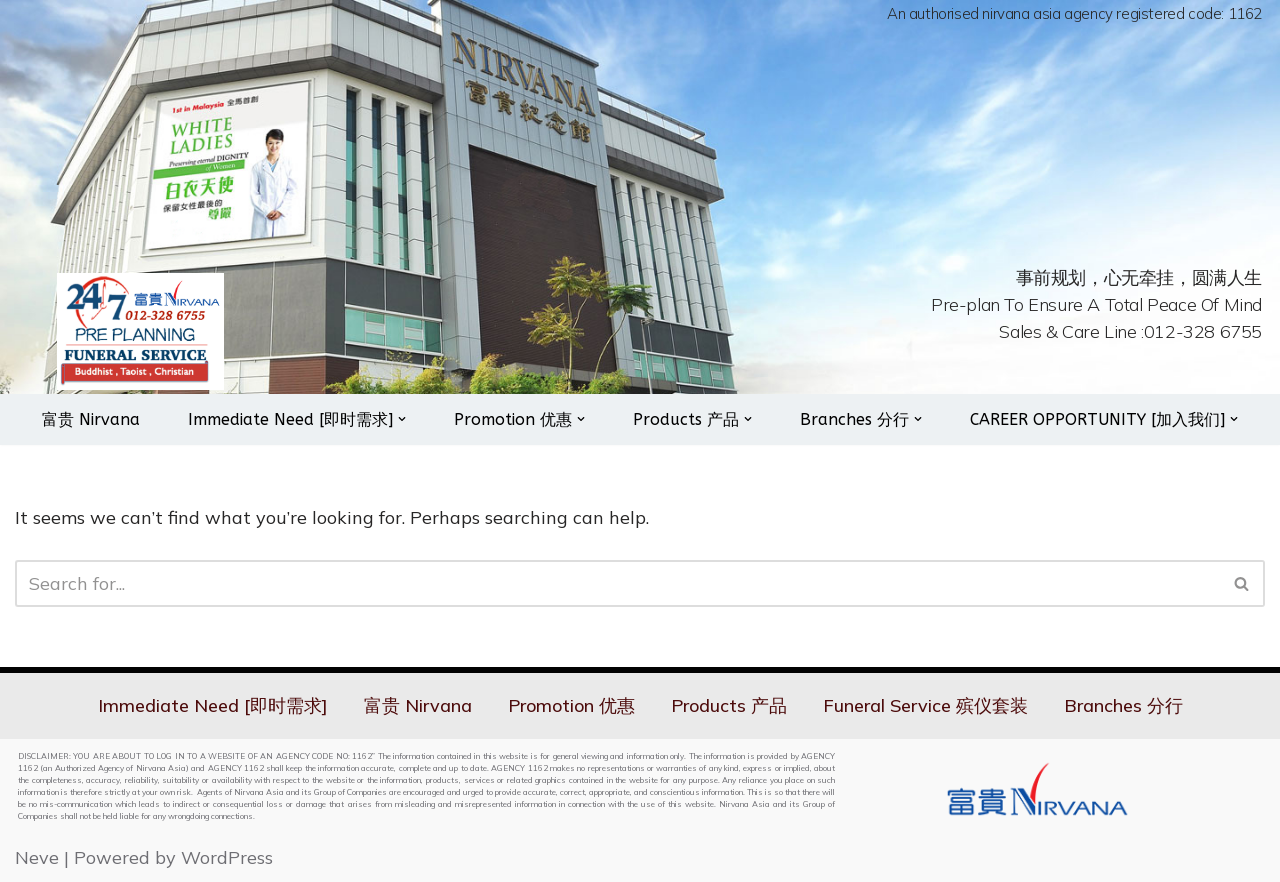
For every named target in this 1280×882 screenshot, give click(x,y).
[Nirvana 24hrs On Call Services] (140, 331)
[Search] (617, 583)
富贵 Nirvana (91, 419)
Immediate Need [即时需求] (213, 705)
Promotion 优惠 (571, 705)
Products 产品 (729, 705)
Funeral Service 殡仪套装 (925, 705)
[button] (402, 419)
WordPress (227, 857)
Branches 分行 (1123, 705)
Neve (37, 857)
